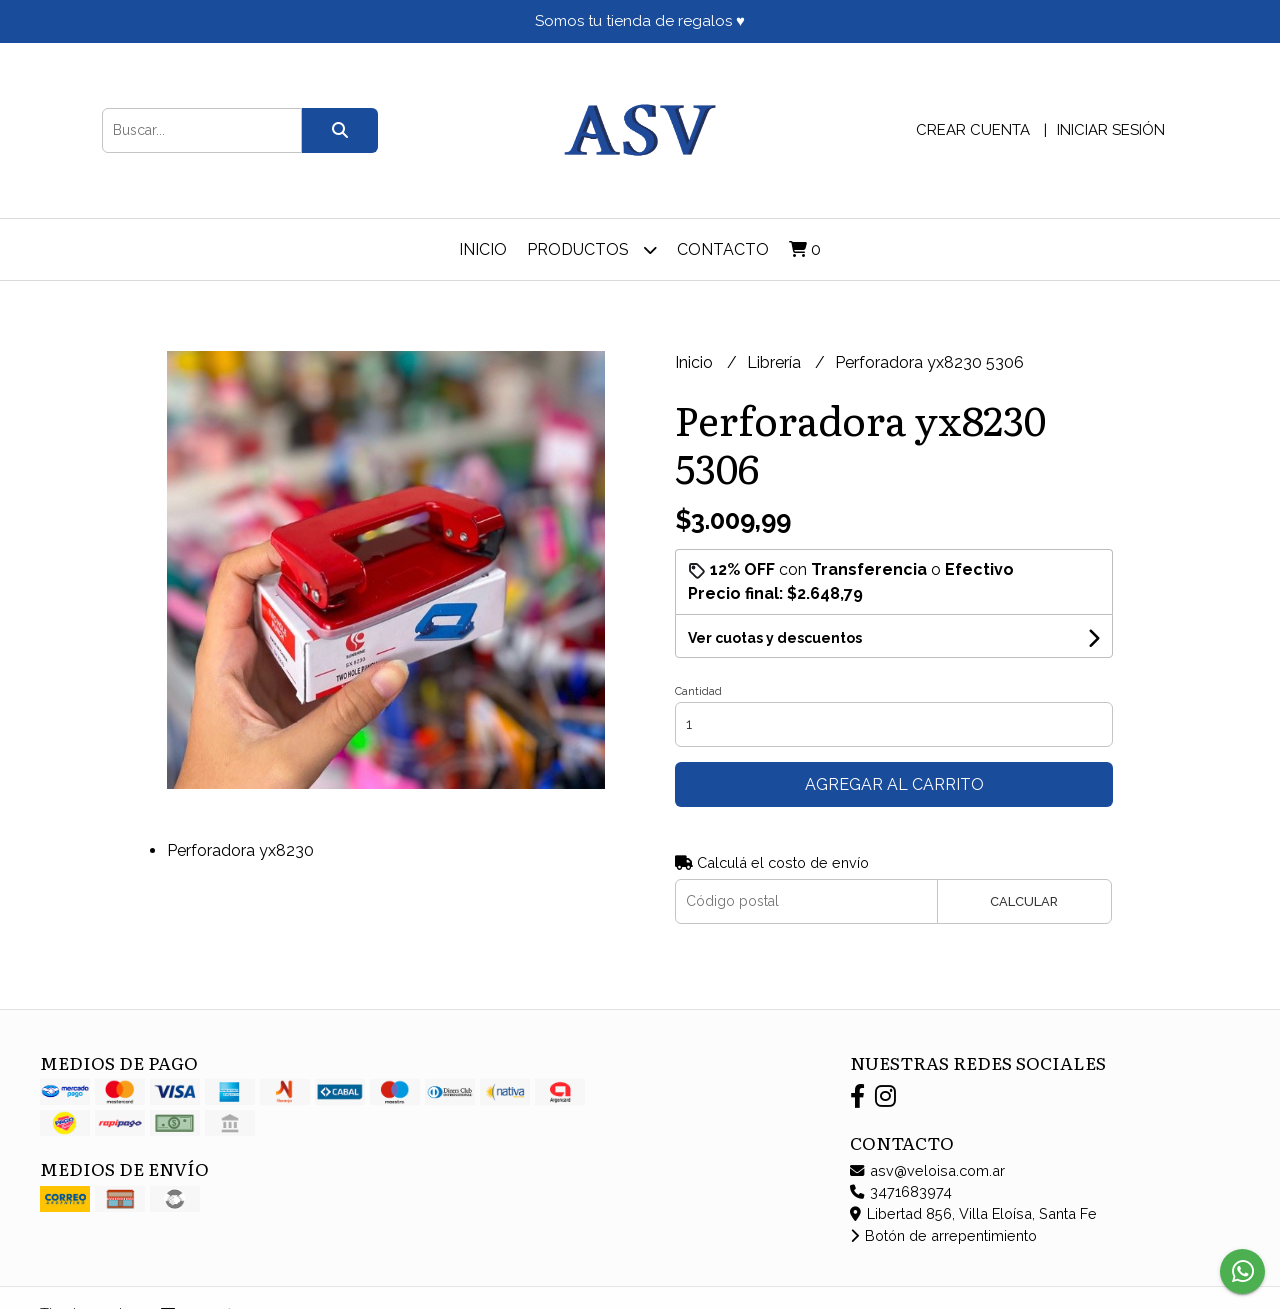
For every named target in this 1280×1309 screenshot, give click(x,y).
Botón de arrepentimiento (943, 1235)
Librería (776, 362)
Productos (592, 249)
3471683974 (901, 1191)
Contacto (723, 249)
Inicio (483, 249)
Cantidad (698, 691)
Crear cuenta (973, 130)
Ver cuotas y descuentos (775, 638)
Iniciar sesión (1111, 130)
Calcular (1024, 901)
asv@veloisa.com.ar (927, 1170)
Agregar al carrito (894, 784)
